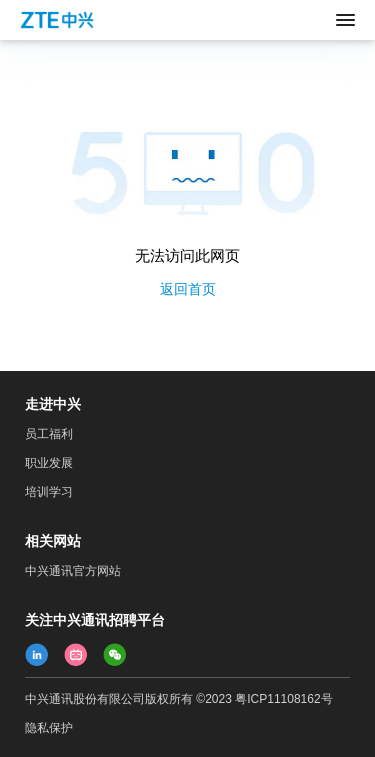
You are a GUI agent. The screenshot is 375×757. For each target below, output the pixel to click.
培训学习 (49, 492)
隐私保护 (49, 728)
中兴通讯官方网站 (73, 571)
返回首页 (188, 289)
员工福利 (49, 434)
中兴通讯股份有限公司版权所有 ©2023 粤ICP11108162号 (179, 699)
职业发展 (49, 463)
